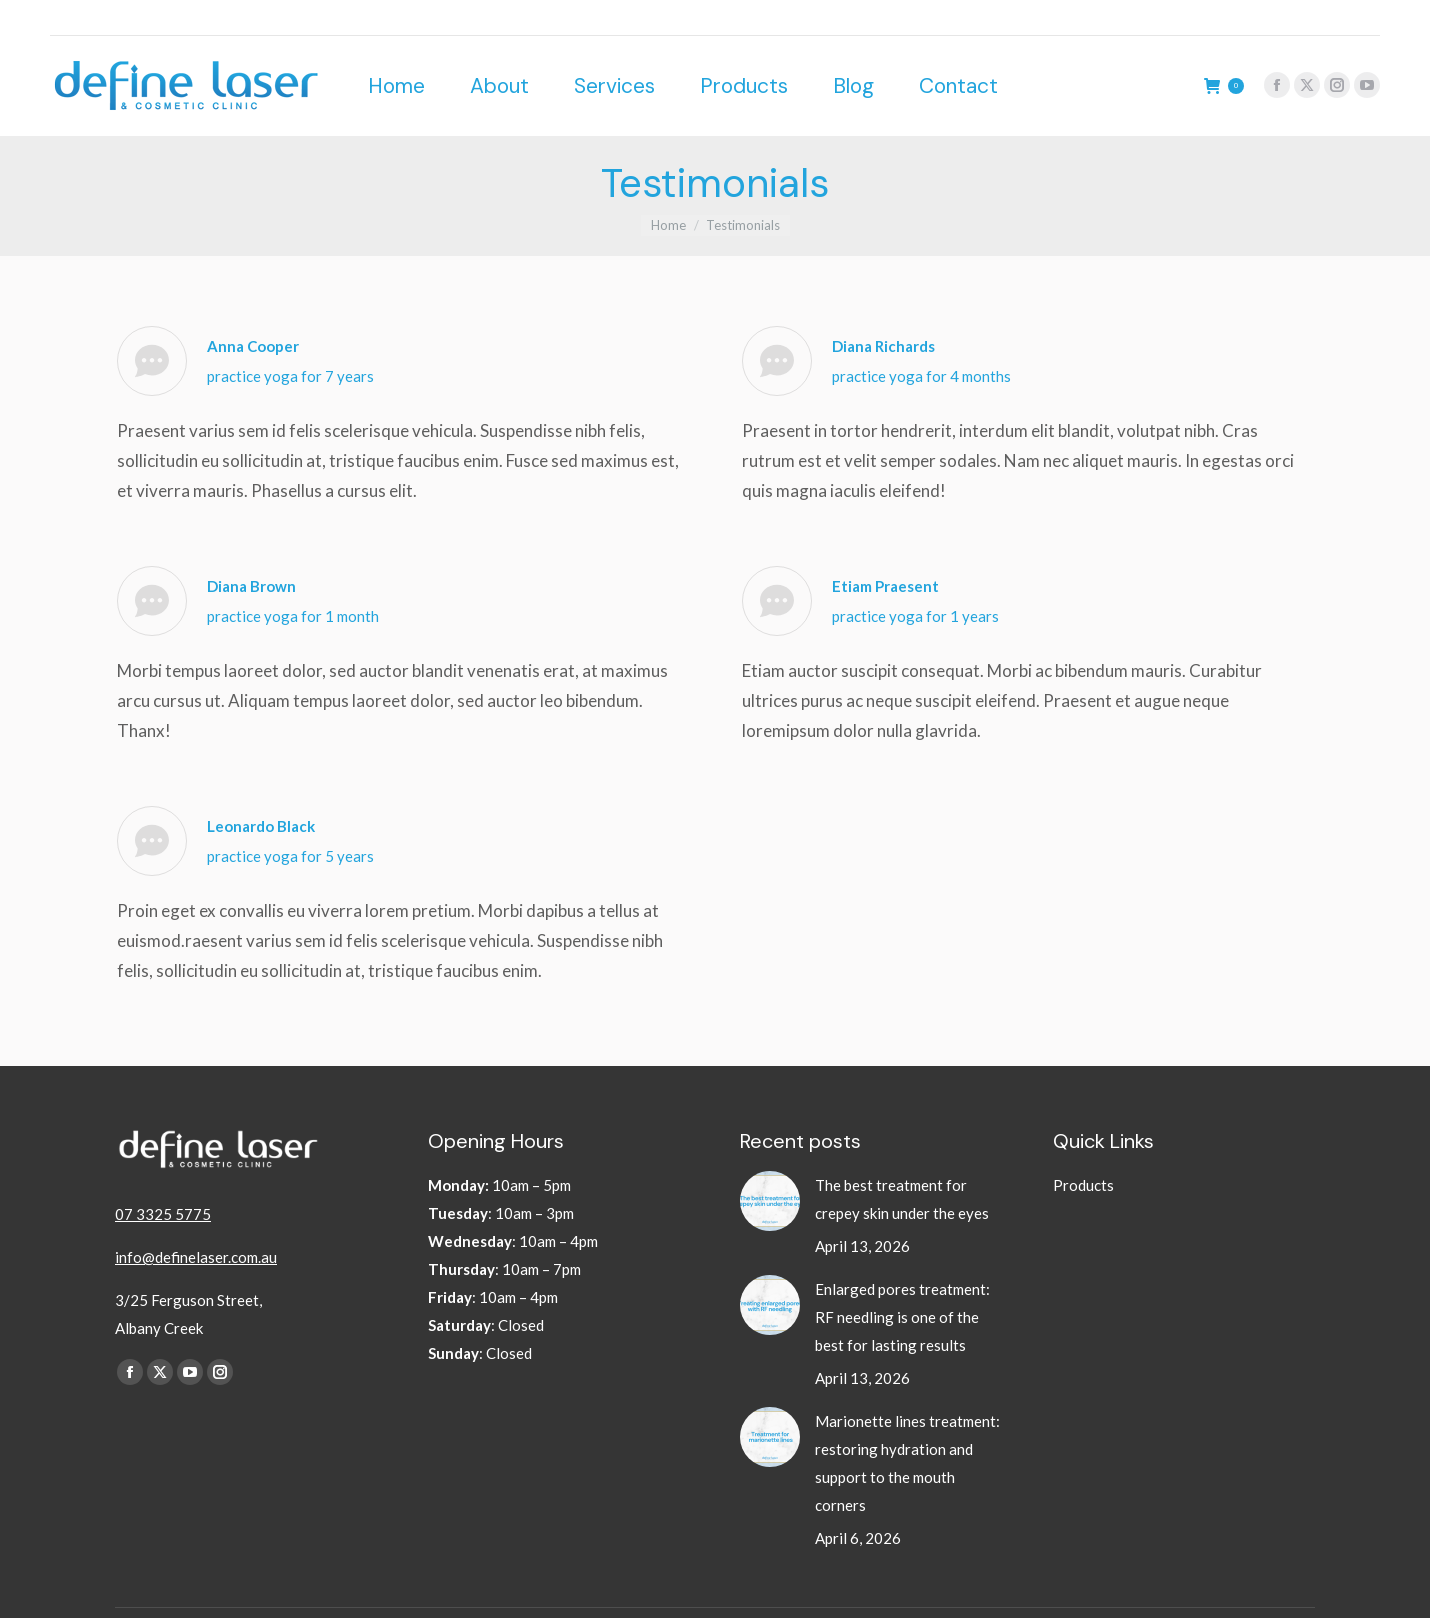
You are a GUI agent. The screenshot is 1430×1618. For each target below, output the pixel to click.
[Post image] (770, 1165)
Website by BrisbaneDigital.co (1227, 1595)
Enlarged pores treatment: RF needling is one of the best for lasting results (902, 1281)
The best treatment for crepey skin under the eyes (903, 1163)
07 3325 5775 (163, 1178)
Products (1083, 1149)
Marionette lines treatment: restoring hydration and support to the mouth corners (907, 1427)
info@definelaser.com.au (196, 1221)
